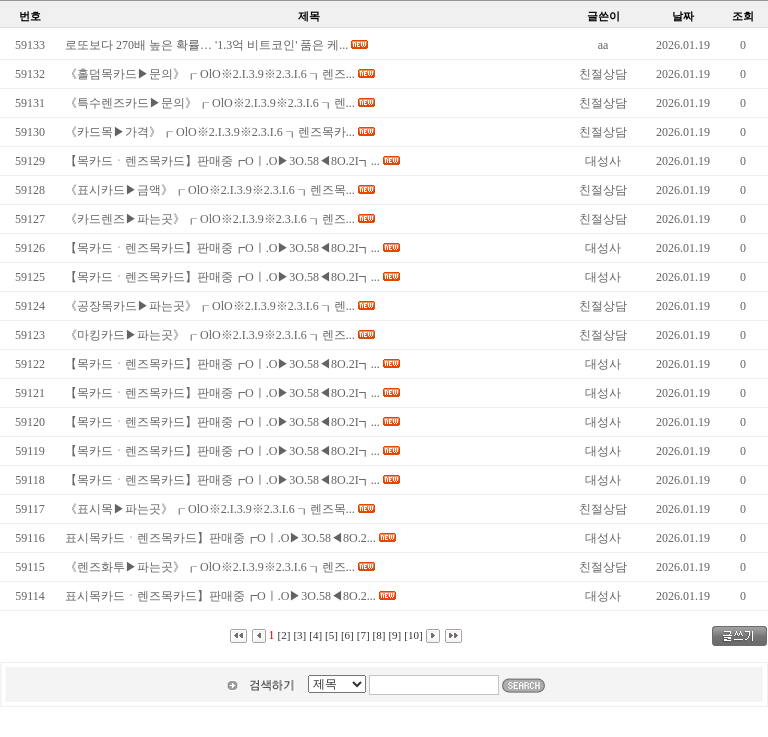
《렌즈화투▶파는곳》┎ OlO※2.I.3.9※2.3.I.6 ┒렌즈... (210, 567)
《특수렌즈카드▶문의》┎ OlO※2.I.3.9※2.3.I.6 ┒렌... (210, 103)
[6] (347, 635)
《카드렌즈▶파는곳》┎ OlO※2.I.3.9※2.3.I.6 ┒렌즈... (210, 219)
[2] (284, 635)
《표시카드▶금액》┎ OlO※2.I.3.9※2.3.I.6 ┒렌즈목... (210, 190)
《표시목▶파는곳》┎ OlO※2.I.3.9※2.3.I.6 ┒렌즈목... (210, 509)
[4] (315, 635)
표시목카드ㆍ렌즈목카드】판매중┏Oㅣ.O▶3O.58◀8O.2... (220, 538)
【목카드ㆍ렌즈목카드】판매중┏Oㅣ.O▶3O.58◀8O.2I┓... (222, 161)
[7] (363, 635)
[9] (394, 635)
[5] (331, 635)
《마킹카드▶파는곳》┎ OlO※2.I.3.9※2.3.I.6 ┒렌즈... (210, 335)
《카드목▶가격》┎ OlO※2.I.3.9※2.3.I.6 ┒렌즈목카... (210, 132)
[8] (379, 635)
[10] (413, 635)
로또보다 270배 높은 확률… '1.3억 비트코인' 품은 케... (206, 45)
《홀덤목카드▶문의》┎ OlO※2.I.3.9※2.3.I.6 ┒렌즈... (210, 74)
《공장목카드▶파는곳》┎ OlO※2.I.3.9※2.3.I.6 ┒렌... (210, 306)
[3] (299, 635)
